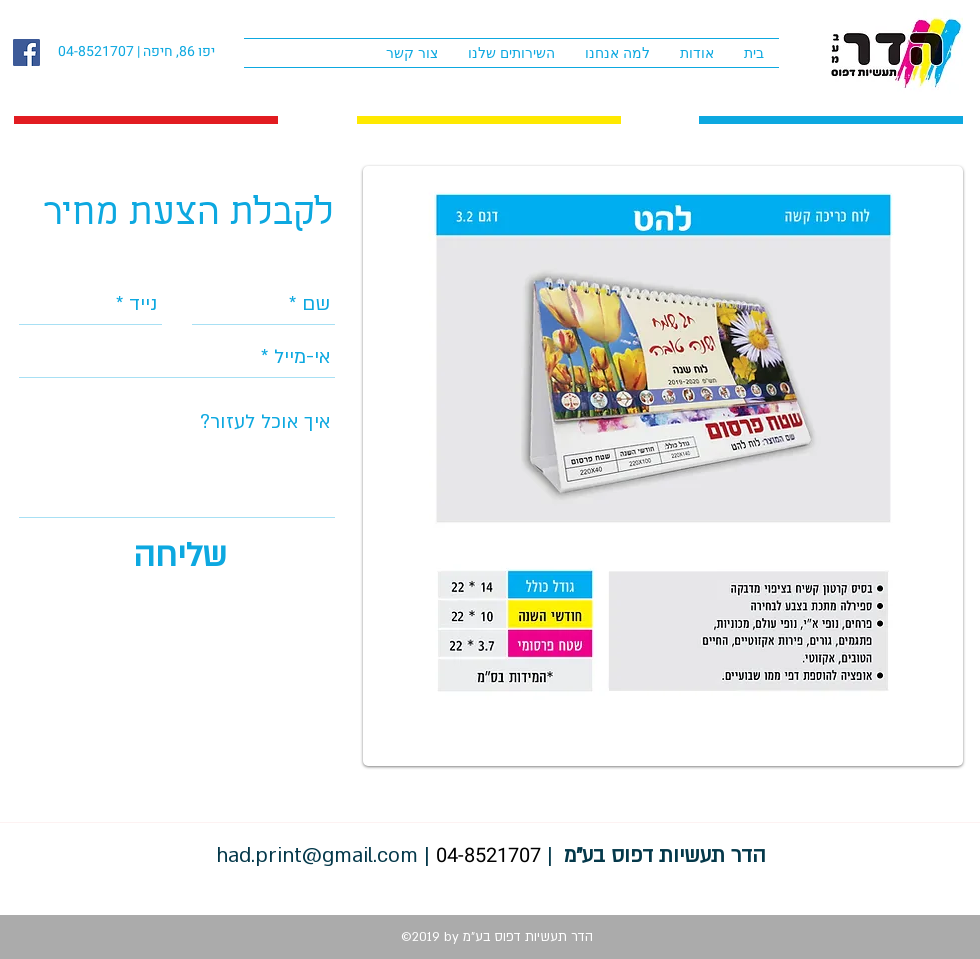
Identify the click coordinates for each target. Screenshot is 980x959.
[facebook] (26, 52)
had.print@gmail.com (317, 855)
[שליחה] (180, 556)
